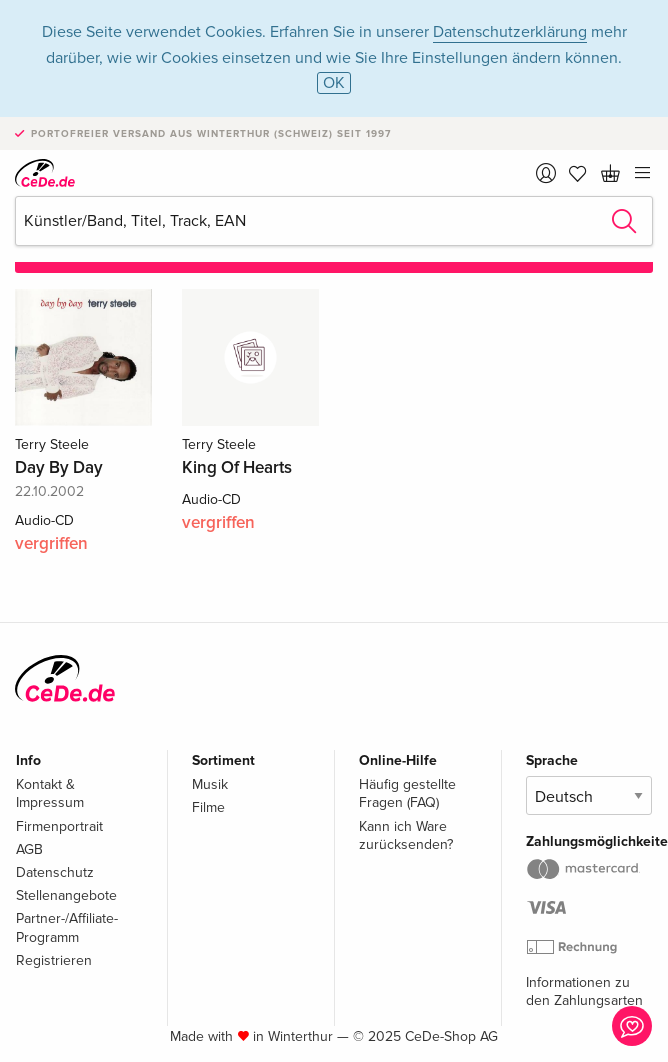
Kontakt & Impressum (50, 793)
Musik (210, 784)
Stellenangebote (66, 895)
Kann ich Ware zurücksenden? (406, 835)
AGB (29, 849)
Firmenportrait (59, 826)
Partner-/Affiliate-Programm (67, 927)
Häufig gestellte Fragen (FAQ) (407, 793)
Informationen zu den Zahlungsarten (584, 991)
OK (334, 83)
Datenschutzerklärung (510, 32)
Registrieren (54, 960)
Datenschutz (55, 872)
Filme (208, 807)
